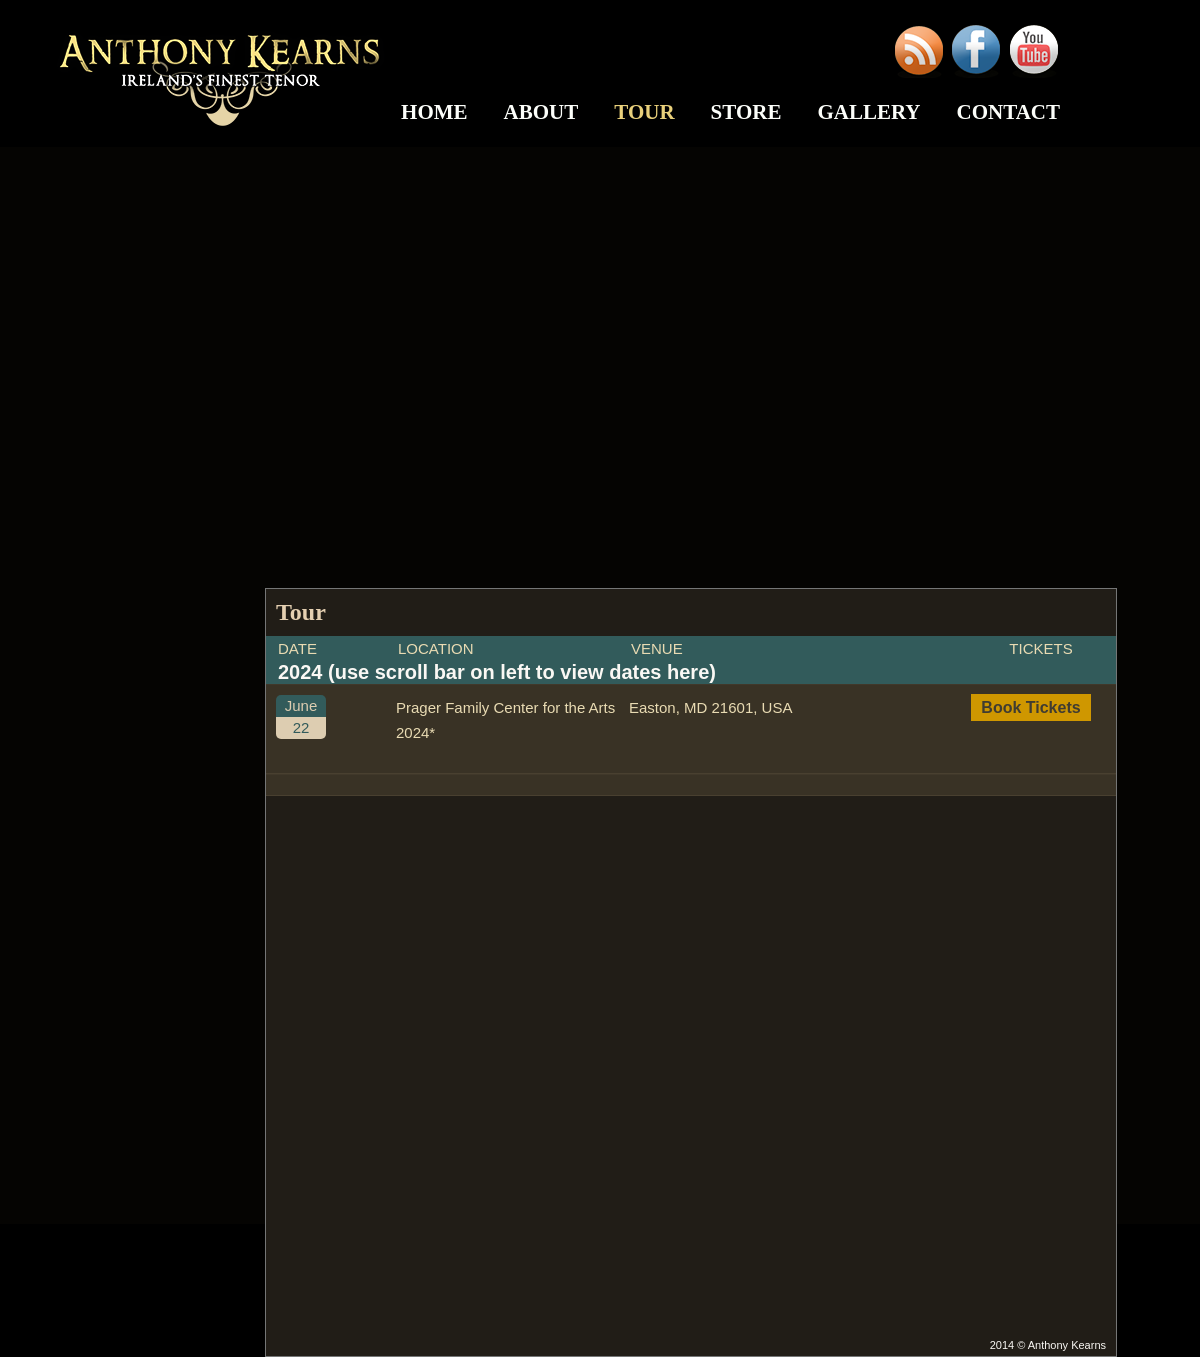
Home (434, 112)
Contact (1008, 112)
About (541, 112)
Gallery (868, 112)
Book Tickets (1030, 707)
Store (746, 112)
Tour (644, 112)
